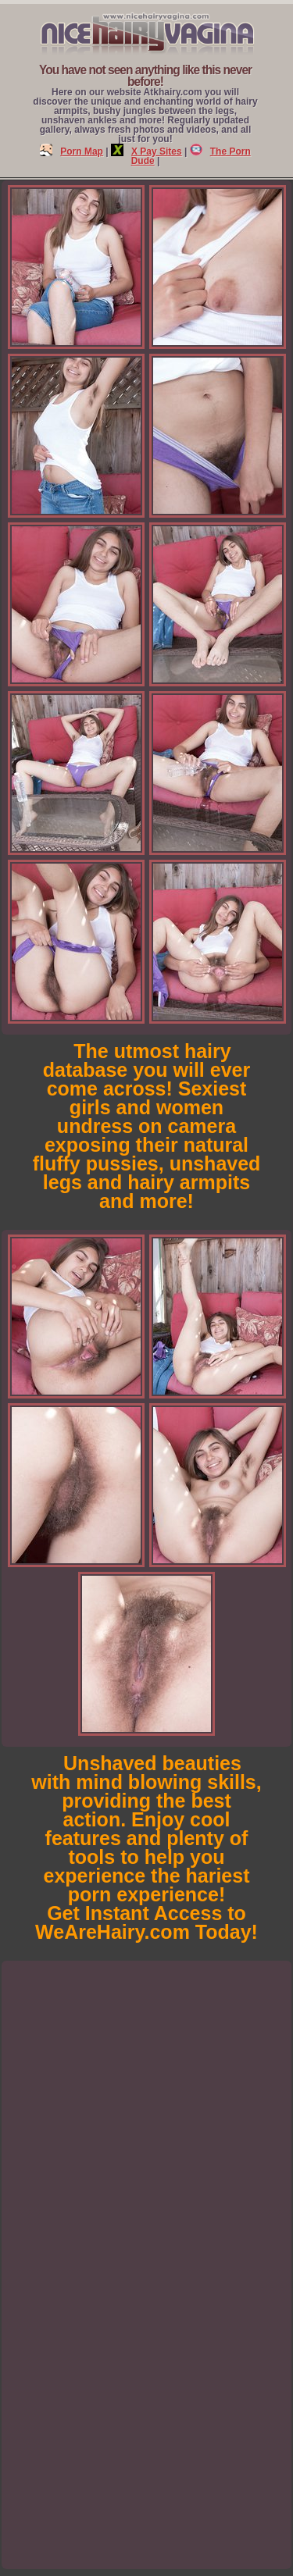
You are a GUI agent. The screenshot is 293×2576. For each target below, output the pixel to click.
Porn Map (71, 151)
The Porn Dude (191, 156)
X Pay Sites (146, 151)
